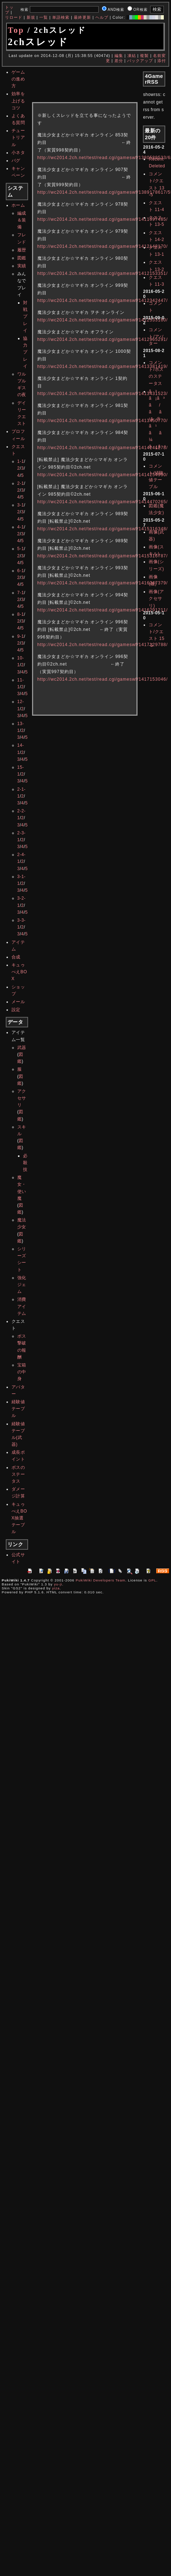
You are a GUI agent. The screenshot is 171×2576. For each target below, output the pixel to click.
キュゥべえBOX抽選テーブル (19, 1518)
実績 (21, 265)
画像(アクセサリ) (156, 598)
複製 (144, 55)
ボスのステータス (18, 1474)
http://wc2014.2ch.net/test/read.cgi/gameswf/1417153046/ (102, 679)
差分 (118, 60)
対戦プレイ (25, 316)
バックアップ (140, 60)
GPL (152, 1580)
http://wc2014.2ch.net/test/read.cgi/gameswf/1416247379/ (102, 582)
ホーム (18, 205)
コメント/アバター (156, 336)
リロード (13, 17)
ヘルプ (101, 17)
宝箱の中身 (21, 1371)
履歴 (21, 250)
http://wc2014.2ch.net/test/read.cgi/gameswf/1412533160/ (102, 319)
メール (18, 1001)
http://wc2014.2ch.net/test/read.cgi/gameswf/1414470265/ (102, 501)
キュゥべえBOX (19, 971)
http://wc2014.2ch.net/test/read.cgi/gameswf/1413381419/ (102, 366)
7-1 (20, 592)
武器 (21, 1047)
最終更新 (82, 17)
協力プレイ (25, 352)
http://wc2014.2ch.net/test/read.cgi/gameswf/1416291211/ (102, 610)
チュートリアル (18, 137)
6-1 (20, 570)
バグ (16, 160)
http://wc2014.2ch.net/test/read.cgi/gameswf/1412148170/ (102, 246)
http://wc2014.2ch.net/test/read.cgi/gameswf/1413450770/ (102, 420)
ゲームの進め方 (18, 79)
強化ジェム (21, 1284)
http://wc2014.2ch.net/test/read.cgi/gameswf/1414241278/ (102, 447)
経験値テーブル (18, 1408)
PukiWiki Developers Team (100, 1580)
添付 (161, 60)
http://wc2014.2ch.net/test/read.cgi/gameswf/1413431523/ (102, 393)
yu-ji (58, 1584)
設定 (16, 1009)
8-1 (20, 614)
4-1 (20, 527)
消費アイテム (21, 1306)
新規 (31, 17)
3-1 (20, 505)
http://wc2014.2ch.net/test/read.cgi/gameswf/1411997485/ (102, 219)
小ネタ (18, 152)
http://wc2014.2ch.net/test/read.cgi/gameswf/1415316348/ (102, 528)
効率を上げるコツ (18, 100)
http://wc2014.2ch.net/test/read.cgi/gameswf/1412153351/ (102, 273)
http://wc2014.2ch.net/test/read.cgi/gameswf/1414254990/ (102, 474)
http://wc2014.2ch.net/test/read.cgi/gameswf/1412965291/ (102, 339)
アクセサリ (21, 1098)
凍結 (131, 55)
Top (16, 30)
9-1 (20, 636)
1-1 (20, 461)
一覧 (43, 17)
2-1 (20, 483)
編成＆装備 (21, 220)
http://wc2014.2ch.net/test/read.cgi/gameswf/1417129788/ (102, 644)
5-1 (20, 548)
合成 (16, 957)
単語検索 (60, 17)
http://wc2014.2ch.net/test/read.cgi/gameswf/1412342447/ (102, 300)
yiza (56, 1588)
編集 (118, 55)
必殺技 (25, 1162)
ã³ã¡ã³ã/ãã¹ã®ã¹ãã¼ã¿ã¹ (157, 419)
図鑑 (21, 257)
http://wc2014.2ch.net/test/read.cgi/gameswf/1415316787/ (102, 555)
